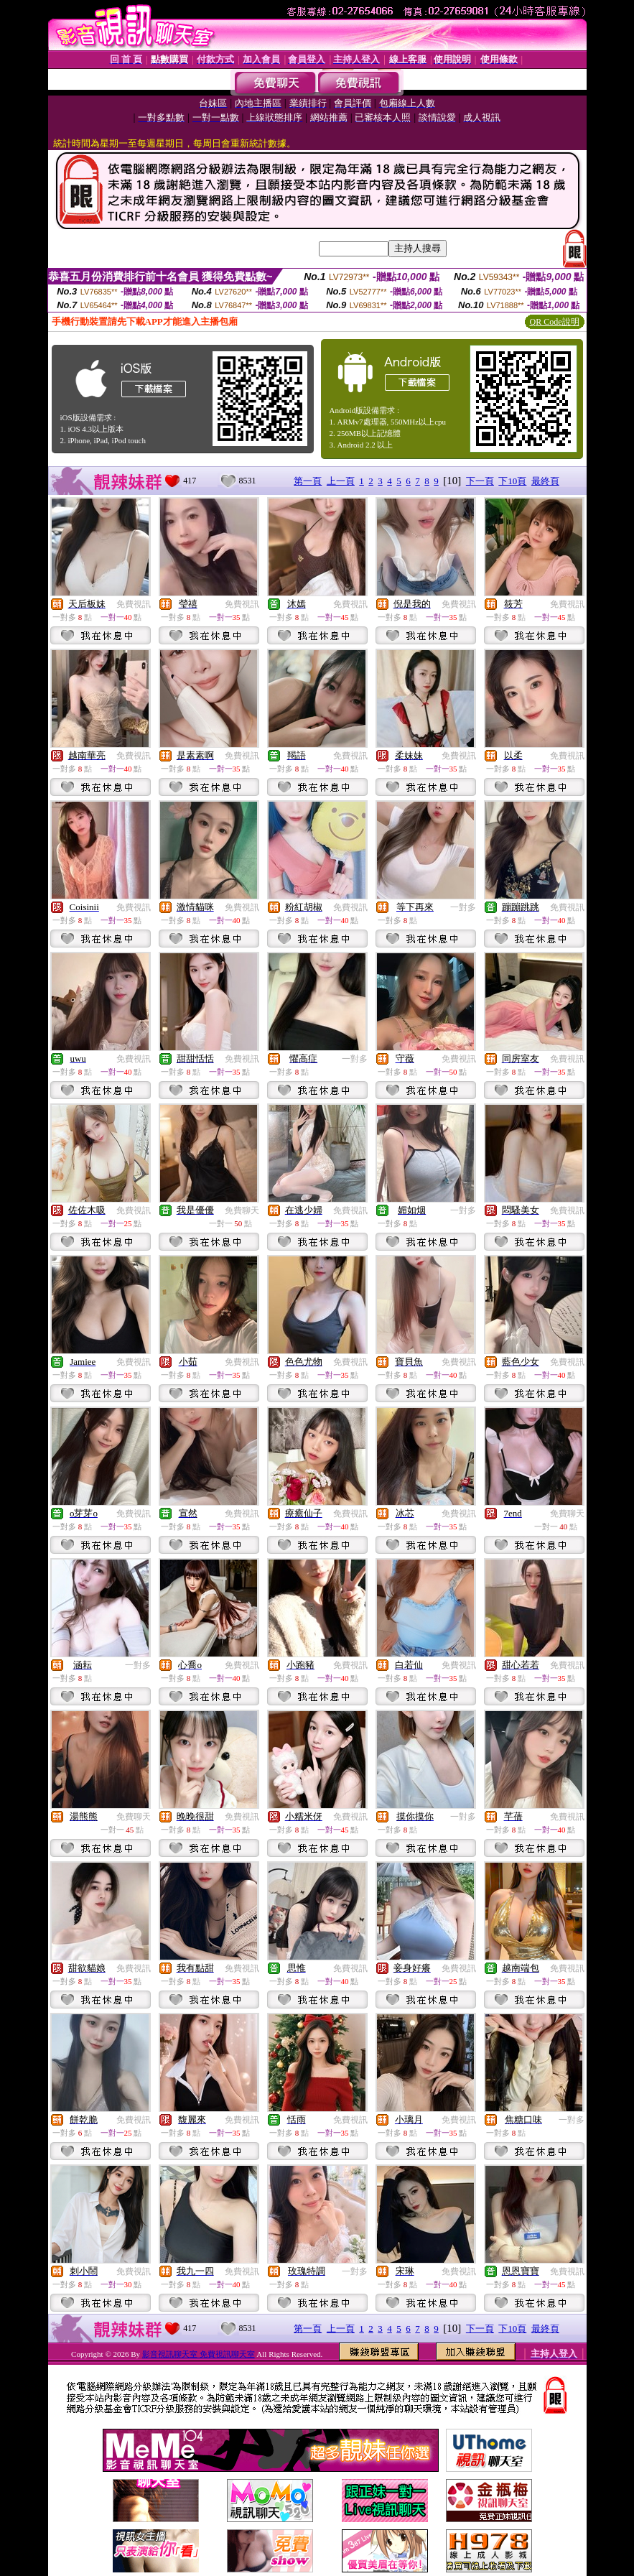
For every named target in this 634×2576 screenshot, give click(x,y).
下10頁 (512, 481)
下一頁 (480, 481)
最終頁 (545, 481)
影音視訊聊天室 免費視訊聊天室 (198, 2354)
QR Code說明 (554, 322)
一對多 (463, 907)
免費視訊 (133, 604)
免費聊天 (242, 1210)
